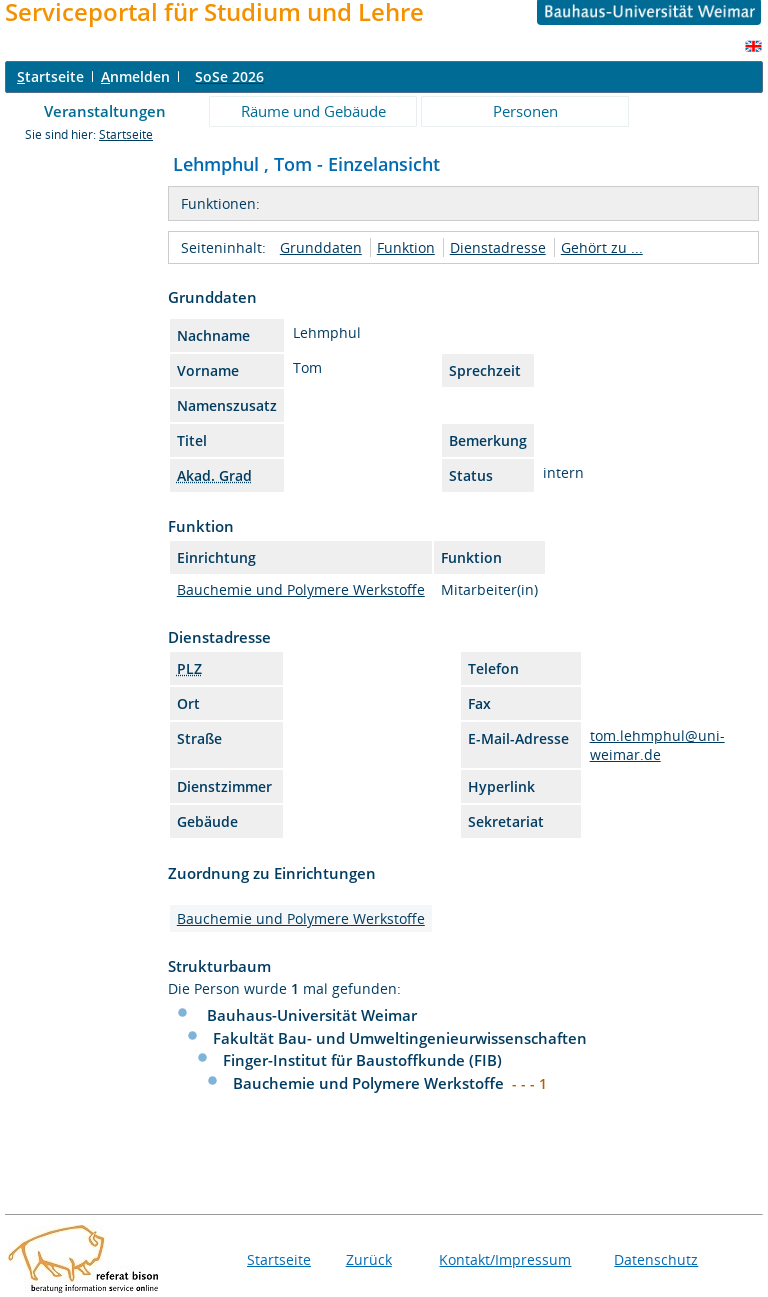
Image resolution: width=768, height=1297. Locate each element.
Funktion (406, 247)
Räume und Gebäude (313, 111)
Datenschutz (656, 1259)
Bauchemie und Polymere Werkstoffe (301, 589)
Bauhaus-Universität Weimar (312, 1015)
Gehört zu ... (602, 247)
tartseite (50, 76)
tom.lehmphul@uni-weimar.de (657, 745)
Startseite (126, 134)
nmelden (135, 76)
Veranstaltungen (105, 111)
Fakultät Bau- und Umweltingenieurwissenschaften (400, 1038)
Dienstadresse (498, 247)
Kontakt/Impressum (505, 1259)
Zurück (369, 1259)
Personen (525, 111)
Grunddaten (321, 247)
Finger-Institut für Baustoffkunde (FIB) (362, 1060)
